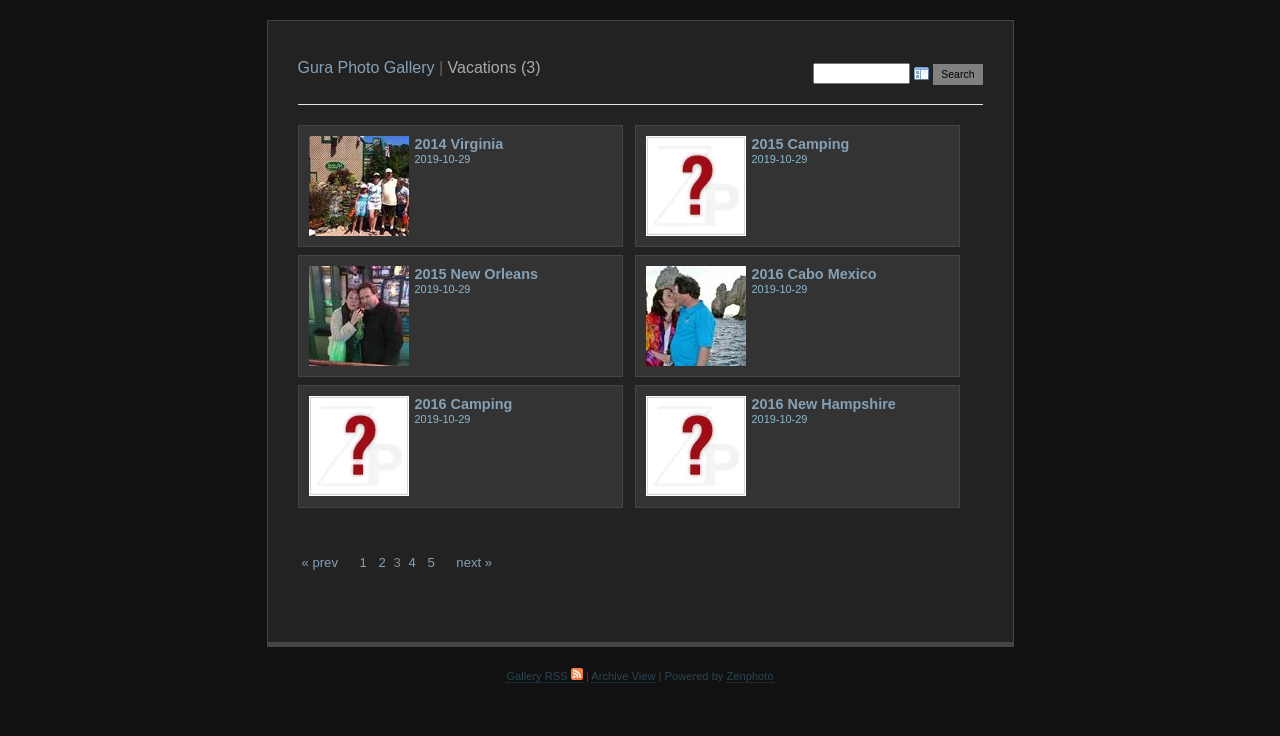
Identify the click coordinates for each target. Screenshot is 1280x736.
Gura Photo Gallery (366, 67)
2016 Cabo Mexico (814, 274)
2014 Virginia (459, 144)
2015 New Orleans (476, 274)
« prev (320, 562)
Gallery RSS (544, 676)
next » (474, 562)
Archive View (623, 676)
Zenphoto (750, 676)
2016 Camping (464, 404)
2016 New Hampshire (824, 404)
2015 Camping (801, 144)
